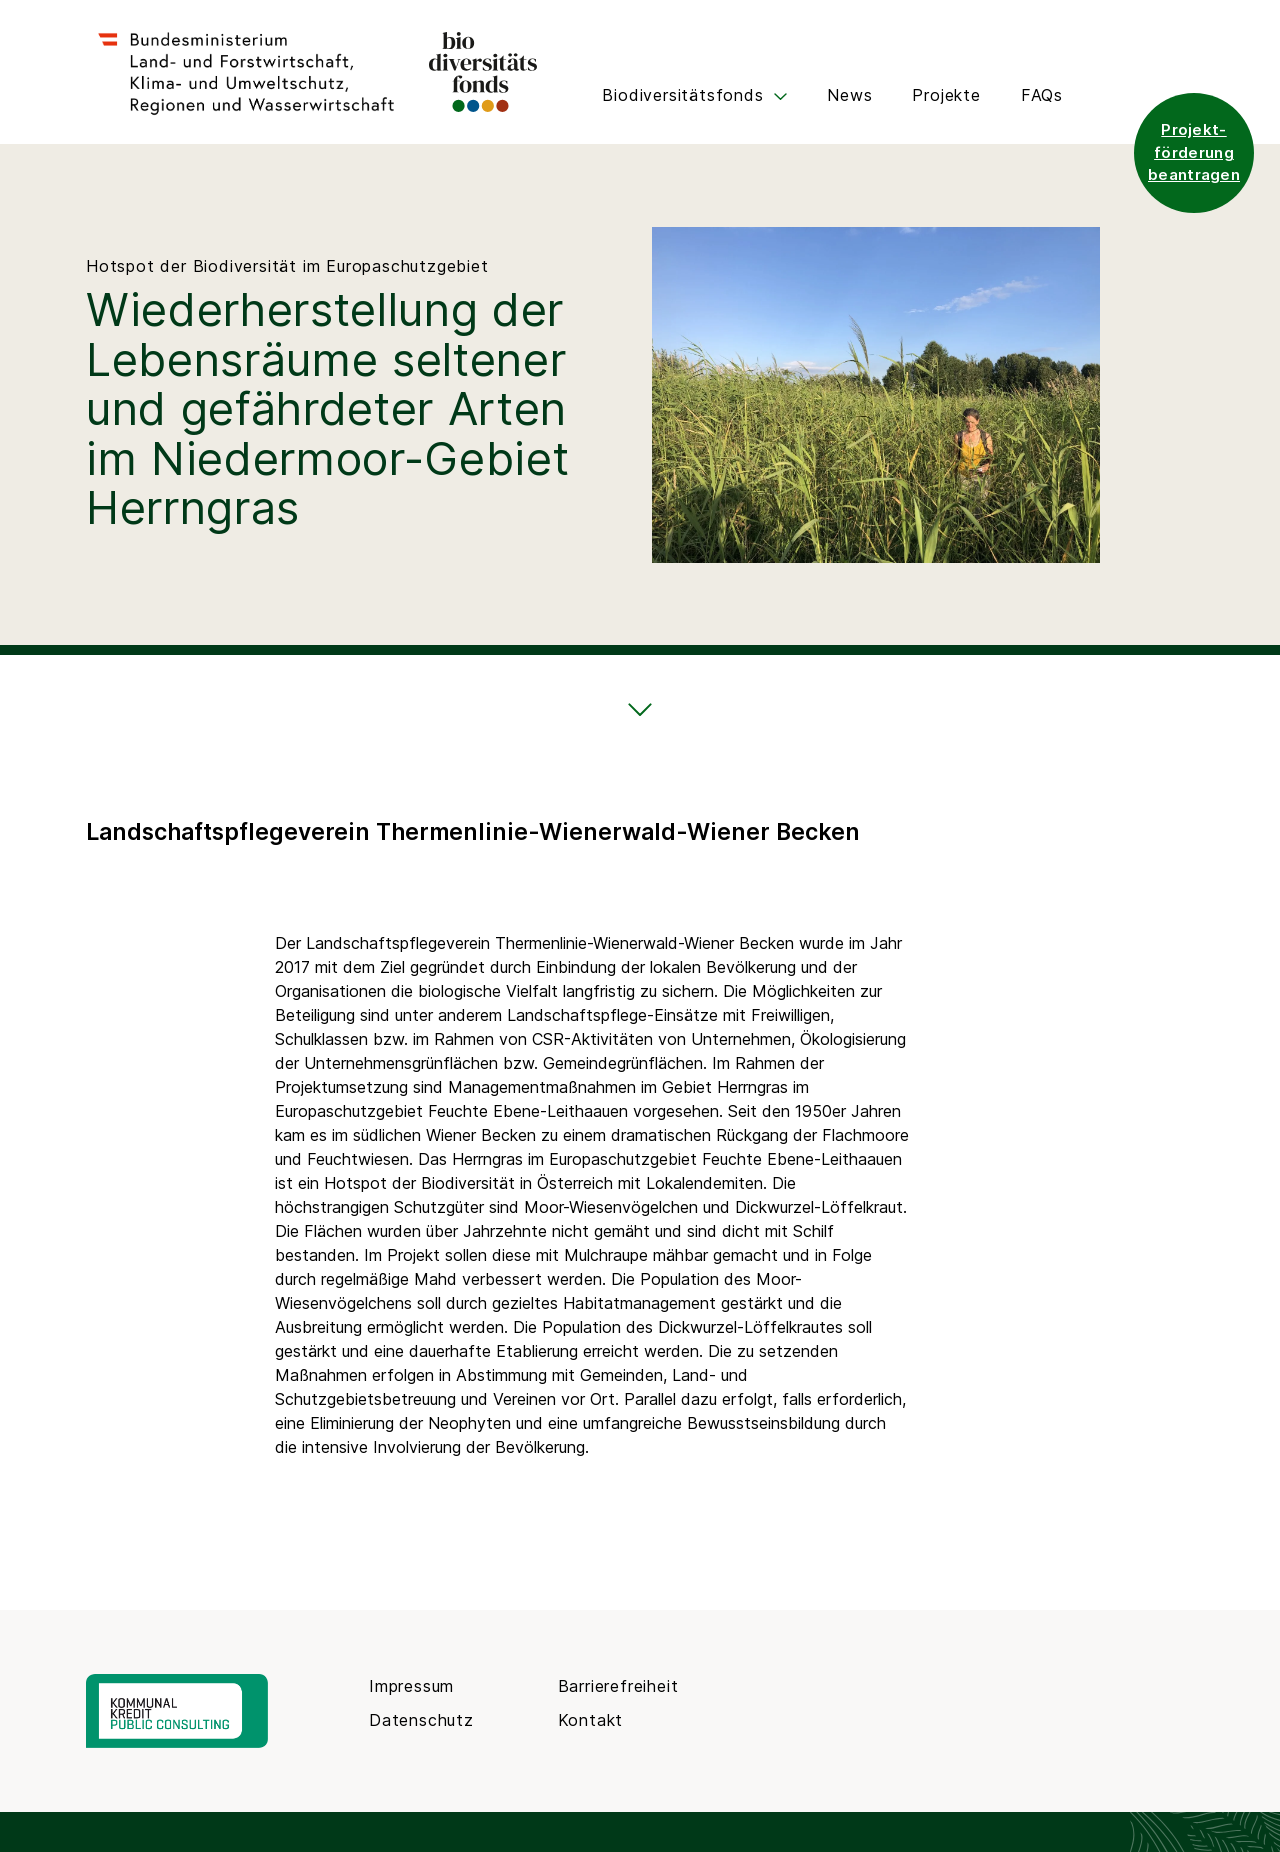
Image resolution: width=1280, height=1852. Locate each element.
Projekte (946, 95)
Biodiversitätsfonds (694, 95)
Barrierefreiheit (618, 1686)
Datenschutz (421, 1720)
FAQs (1042, 95)
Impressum (411, 1686)
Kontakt (591, 1720)
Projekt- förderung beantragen (1194, 152)
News (849, 95)
